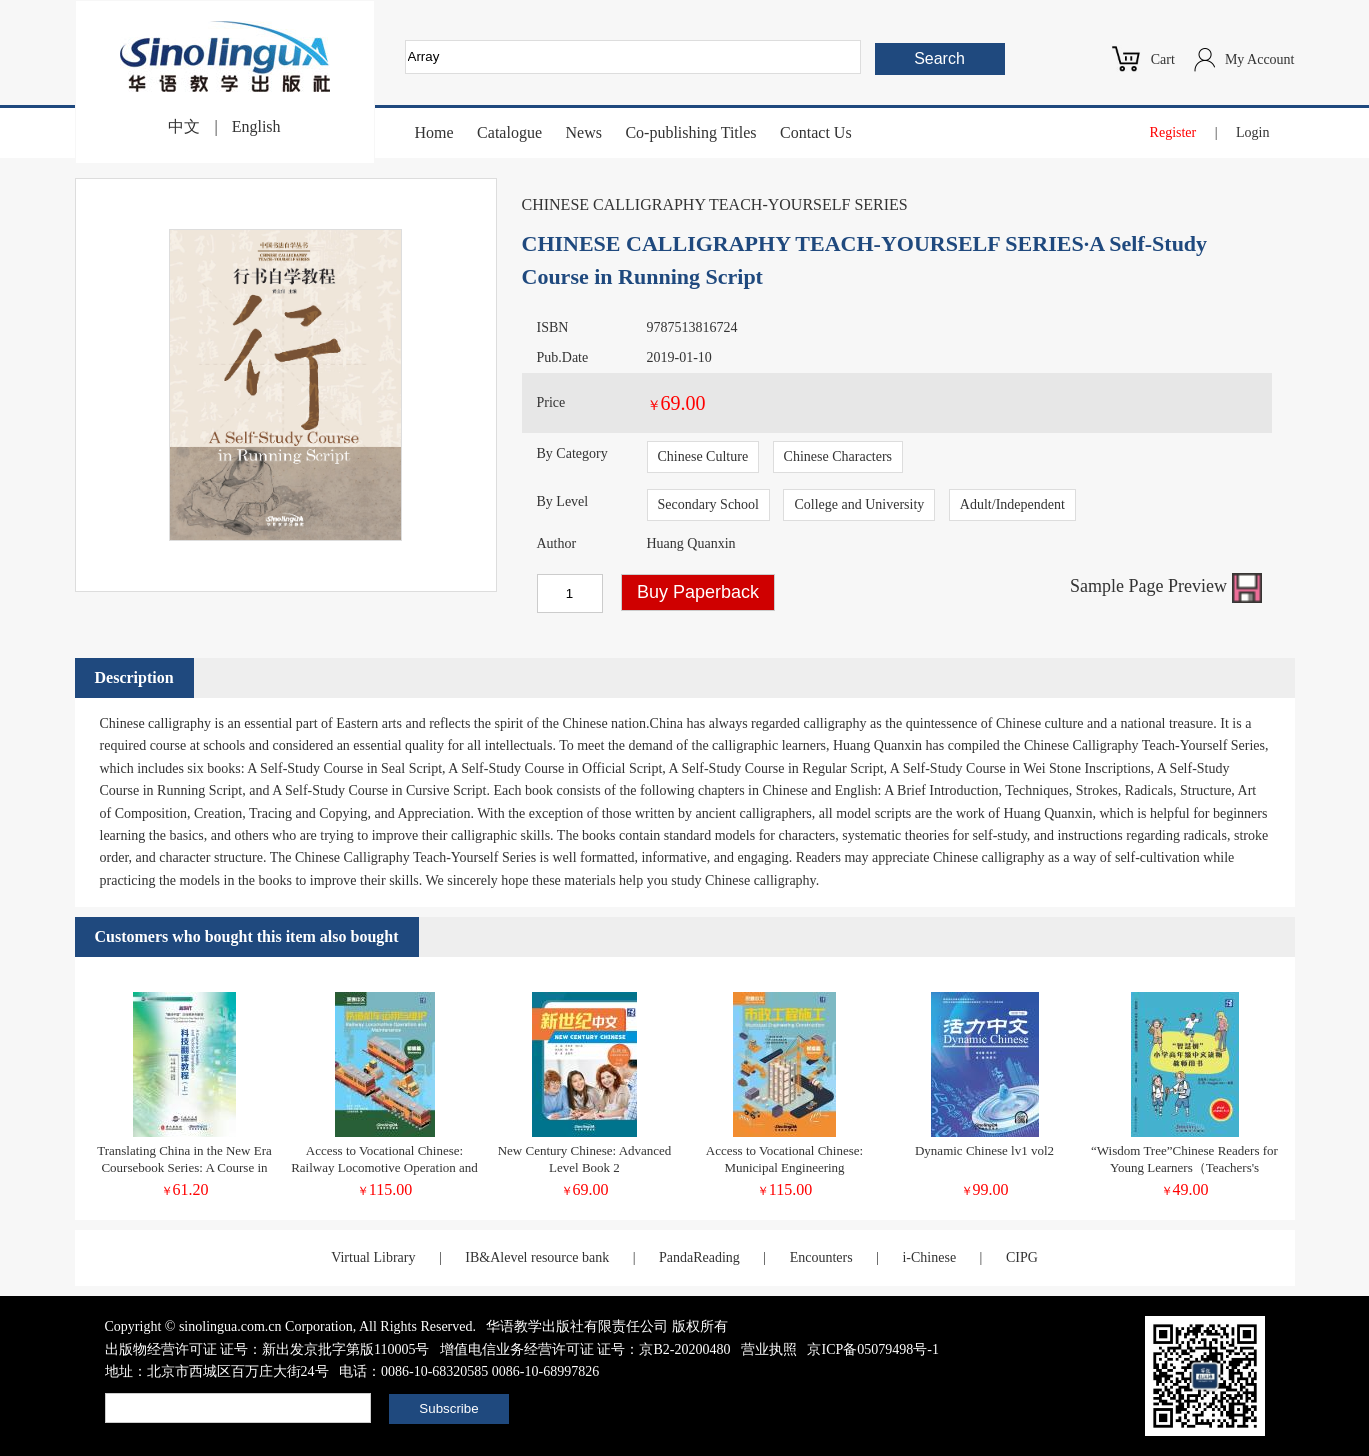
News (583, 132)
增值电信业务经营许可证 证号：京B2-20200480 (585, 1349)
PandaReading (699, 1257)
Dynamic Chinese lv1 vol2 (984, 1150)
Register (1173, 132)
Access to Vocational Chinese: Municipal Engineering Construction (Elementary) (784, 1167)
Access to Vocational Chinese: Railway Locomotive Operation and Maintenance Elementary (384, 1167)
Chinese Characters (838, 456)
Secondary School (708, 504)
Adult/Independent (1012, 504)
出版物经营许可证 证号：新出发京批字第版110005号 (267, 1349)
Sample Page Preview (1165, 586)
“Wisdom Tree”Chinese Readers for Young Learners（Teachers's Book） (1184, 1167)
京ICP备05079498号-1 (872, 1349)
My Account (1260, 59)
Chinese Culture (703, 456)
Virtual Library (373, 1257)
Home (434, 132)
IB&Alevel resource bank (537, 1257)
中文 (184, 126)
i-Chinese (929, 1257)
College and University (859, 504)
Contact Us (816, 132)
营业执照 (769, 1349)
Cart (1163, 59)
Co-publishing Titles (690, 132)
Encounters (821, 1257)
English (256, 126)
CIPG (1022, 1257)
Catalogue (509, 132)
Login (1252, 132)
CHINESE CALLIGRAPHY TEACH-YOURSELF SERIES (715, 204)
